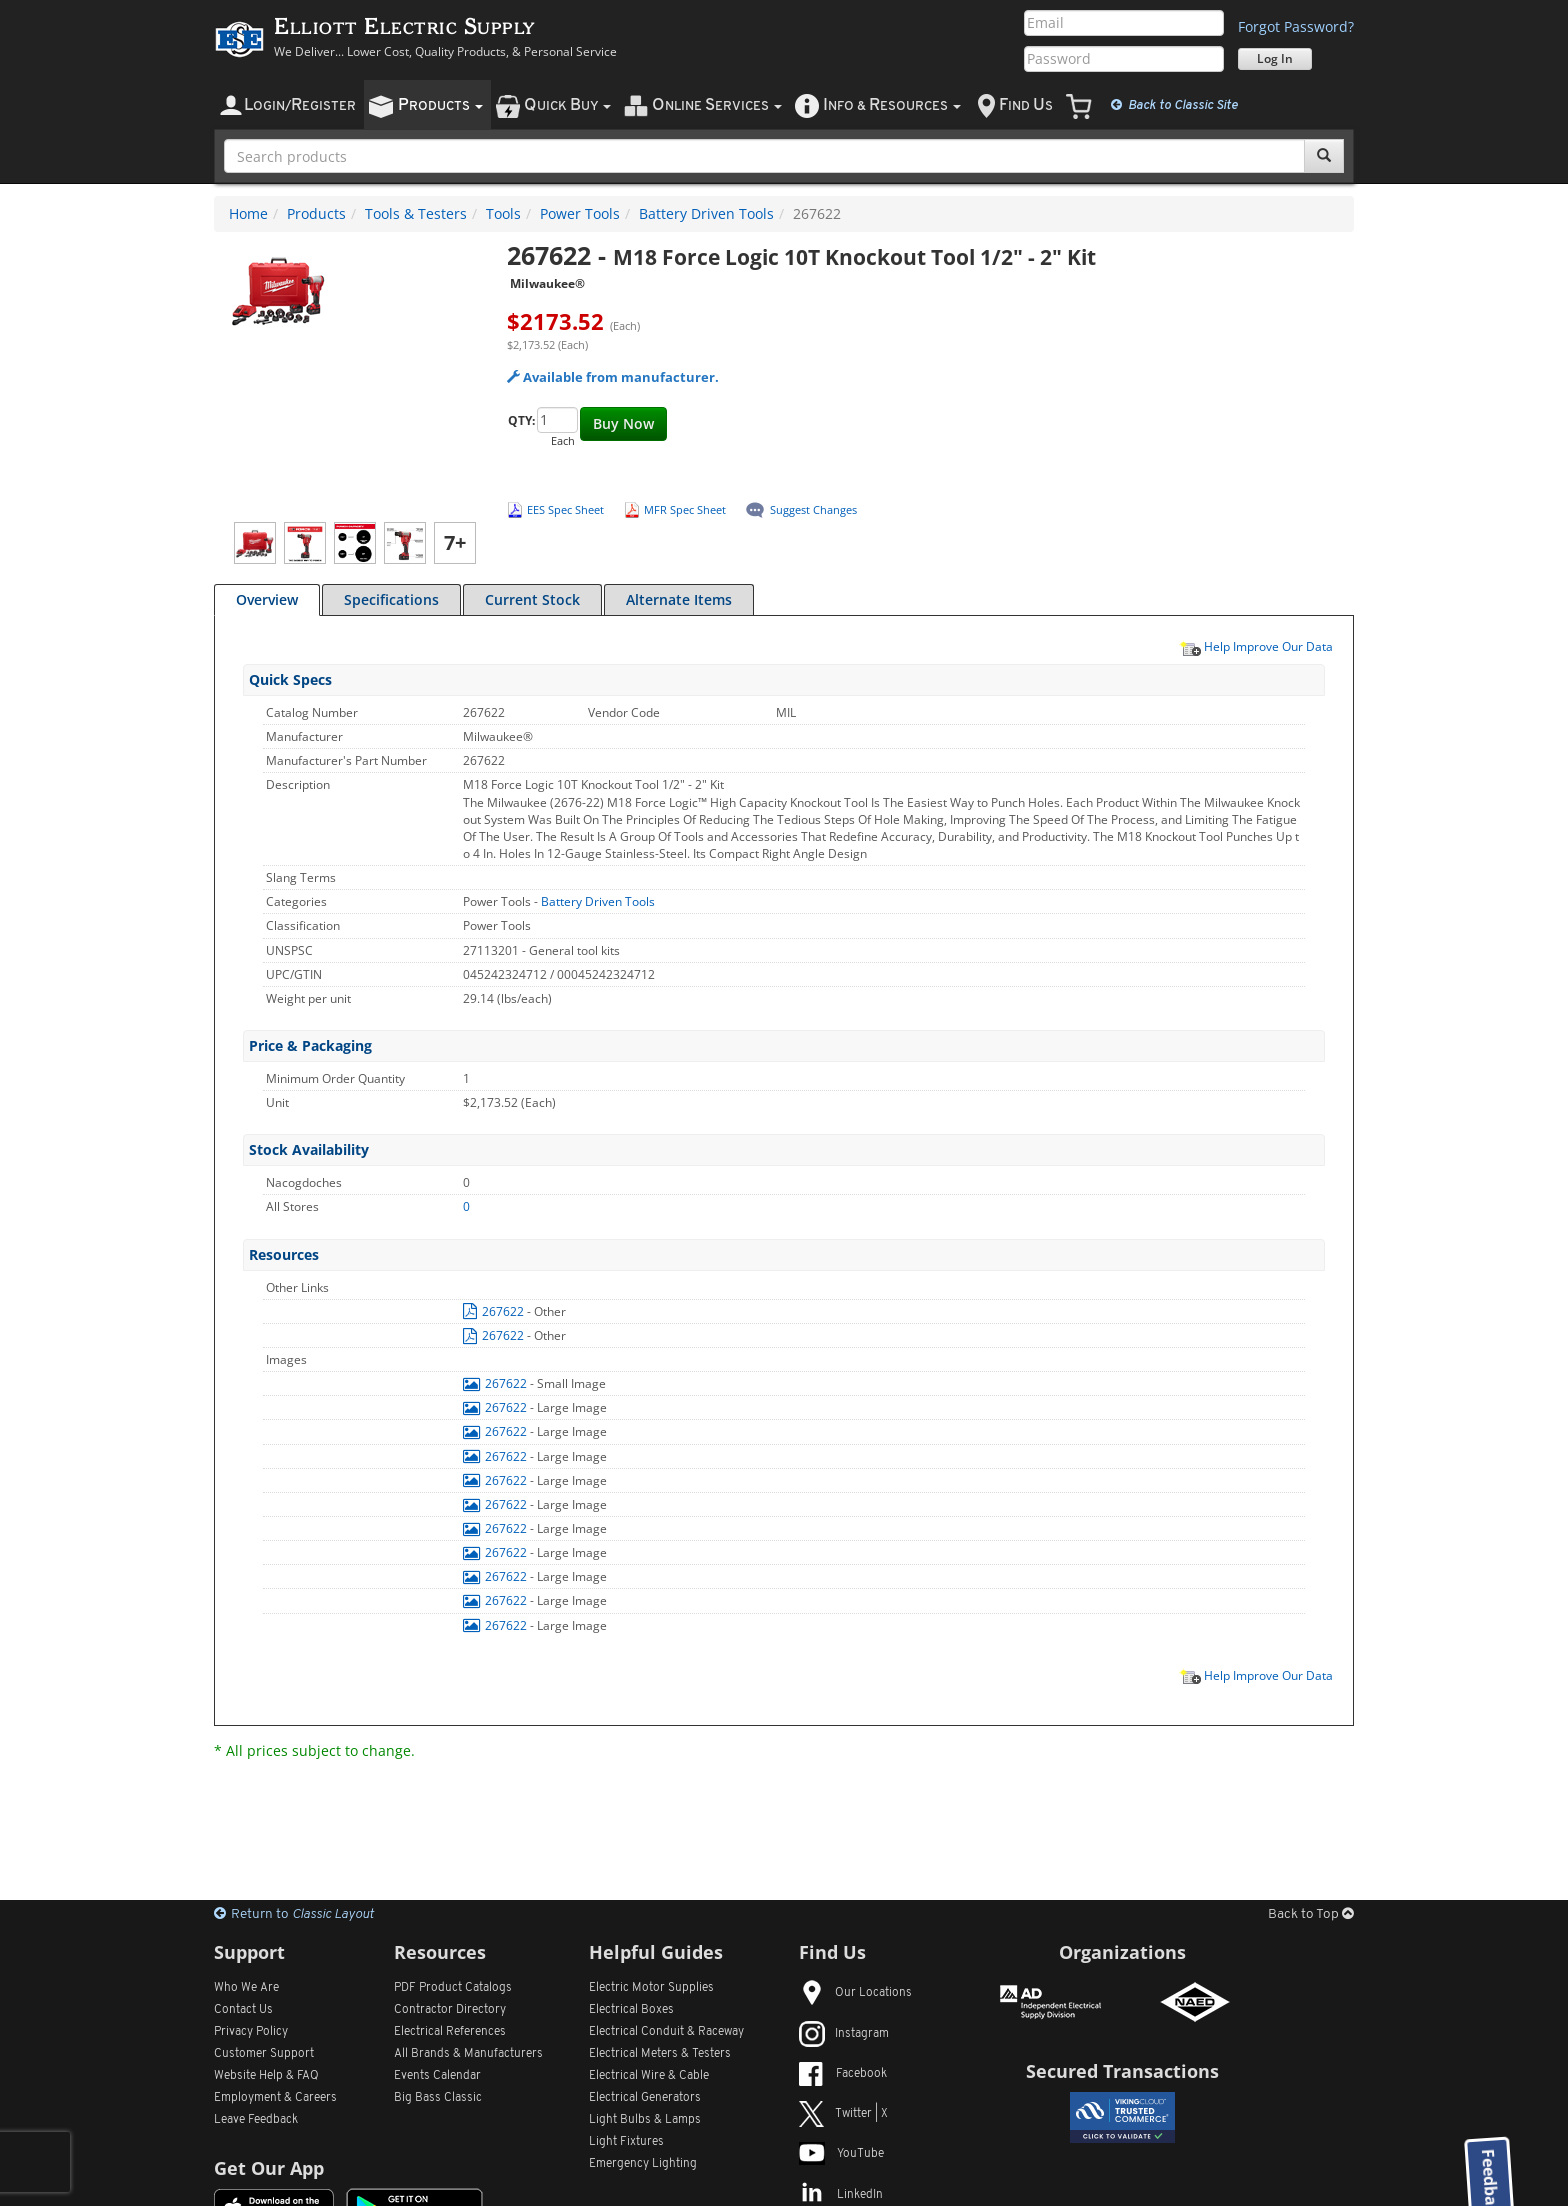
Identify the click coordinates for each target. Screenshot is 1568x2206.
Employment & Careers (275, 2098)
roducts (440, 105)
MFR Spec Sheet (685, 509)
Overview (267, 599)
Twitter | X (843, 2114)
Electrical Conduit (666, 2032)
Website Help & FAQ (266, 2076)
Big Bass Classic (438, 2098)
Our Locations (855, 1993)
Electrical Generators (645, 2098)
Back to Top (1311, 1914)
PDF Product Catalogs (453, 1988)
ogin (300, 105)
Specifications (391, 599)
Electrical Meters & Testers (660, 2054)
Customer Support (264, 2054)
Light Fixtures (626, 2142)
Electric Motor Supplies (651, 1988)
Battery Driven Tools (706, 213)
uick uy (567, 105)
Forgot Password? (1296, 26)
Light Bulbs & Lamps (645, 2120)
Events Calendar (437, 2076)
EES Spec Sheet (565, 509)
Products (316, 213)
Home (248, 213)
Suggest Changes (813, 509)
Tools (503, 213)
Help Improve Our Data (1256, 646)
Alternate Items (679, 599)
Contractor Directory (450, 2010)
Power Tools (580, 213)
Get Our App (269, 2168)
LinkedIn (841, 2195)
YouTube (841, 2154)
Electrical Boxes (631, 2010)
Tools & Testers (416, 213)
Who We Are (246, 1988)
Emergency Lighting (643, 2164)
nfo (892, 105)
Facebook (843, 2074)
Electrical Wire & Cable (649, 2076)
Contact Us (243, 2010)
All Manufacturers (468, 2054)
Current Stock (532, 599)
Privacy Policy (251, 2032)
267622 (495, 1311)
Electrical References (450, 2032)
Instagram (844, 2034)
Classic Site (1174, 105)
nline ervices (717, 105)
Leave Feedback (256, 2120)
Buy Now (623, 423)
